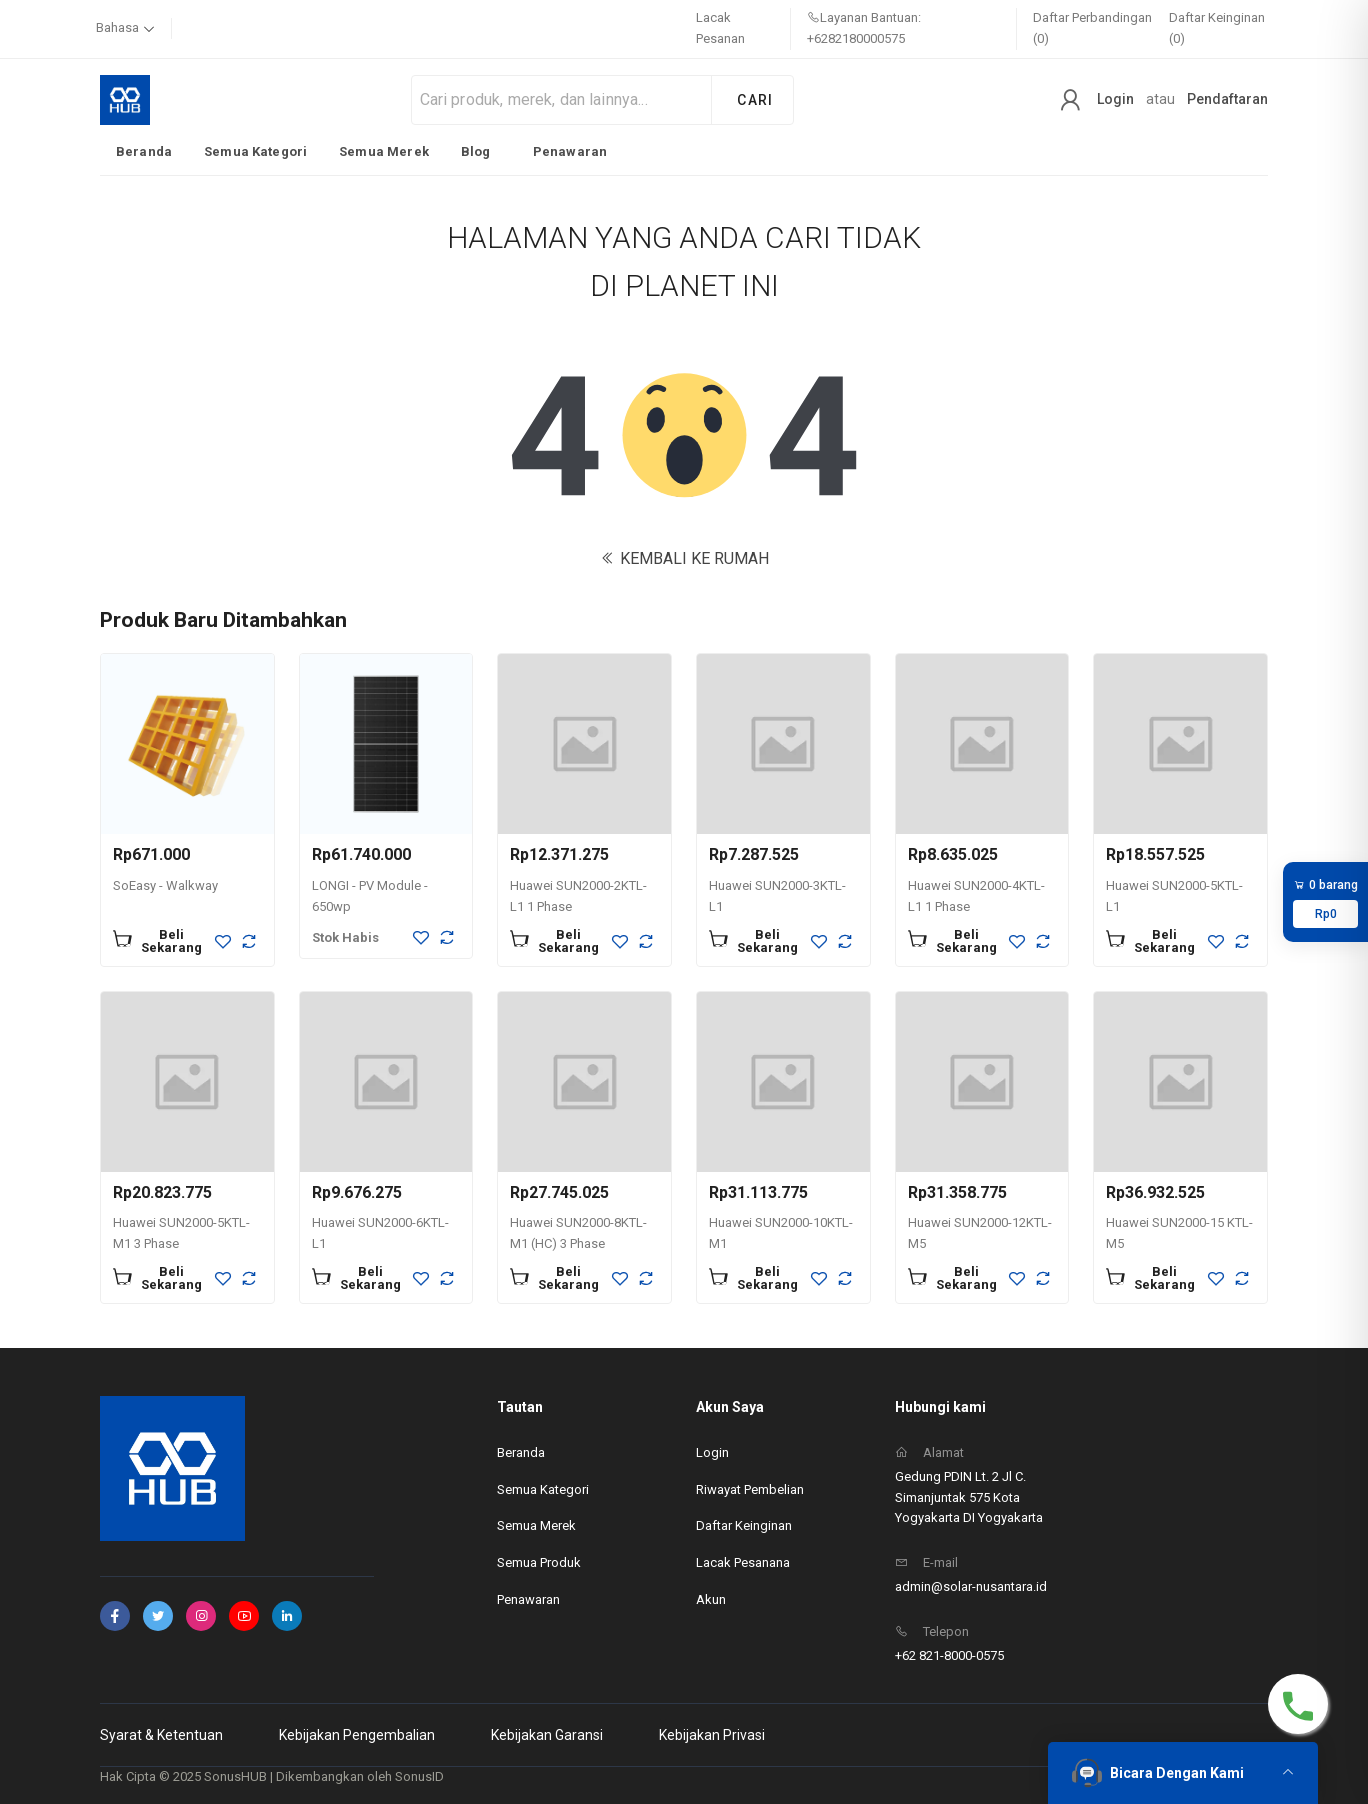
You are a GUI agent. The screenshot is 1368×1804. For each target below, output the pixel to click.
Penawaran (570, 151)
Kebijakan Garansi (547, 1735)
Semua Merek (384, 151)
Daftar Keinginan (744, 1525)
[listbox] (361, 151)
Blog (476, 151)
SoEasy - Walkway (165, 885)
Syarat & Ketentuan (161, 1735)
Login (1115, 99)
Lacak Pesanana (743, 1562)
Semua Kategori (255, 151)
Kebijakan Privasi (712, 1735)
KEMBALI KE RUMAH (684, 558)
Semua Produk (539, 1562)
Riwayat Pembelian (750, 1489)
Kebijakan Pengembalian (357, 1735)
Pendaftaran (1227, 99)
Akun (711, 1599)
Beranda (144, 151)
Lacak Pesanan (720, 28)
